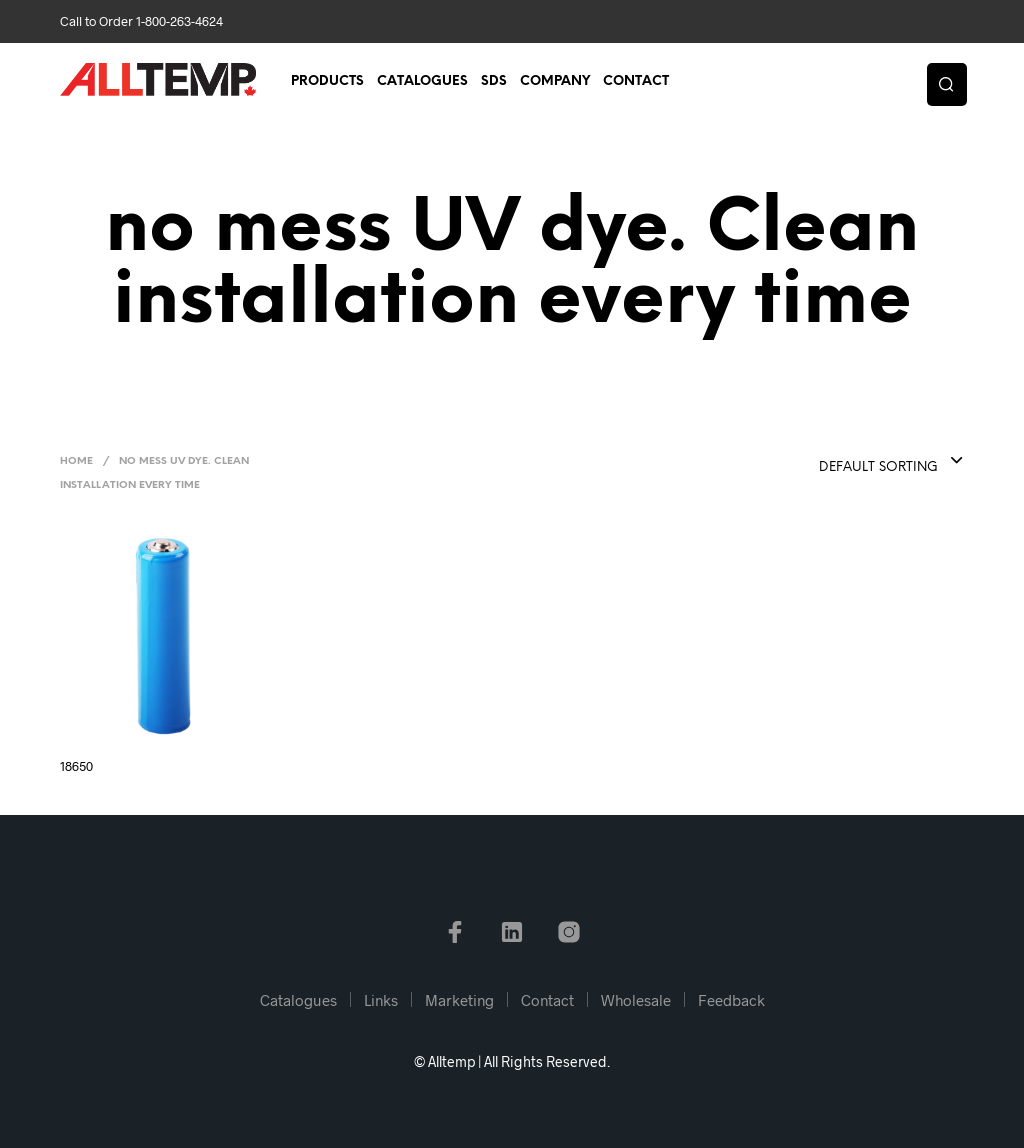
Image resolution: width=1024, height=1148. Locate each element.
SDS (494, 81)
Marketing (459, 1000)
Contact (636, 81)
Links (381, 1000)
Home (76, 461)
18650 (76, 766)
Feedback (731, 1000)
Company (555, 81)
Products (327, 81)
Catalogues (422, 81)
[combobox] (851, 462)
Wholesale (636, 1000)
